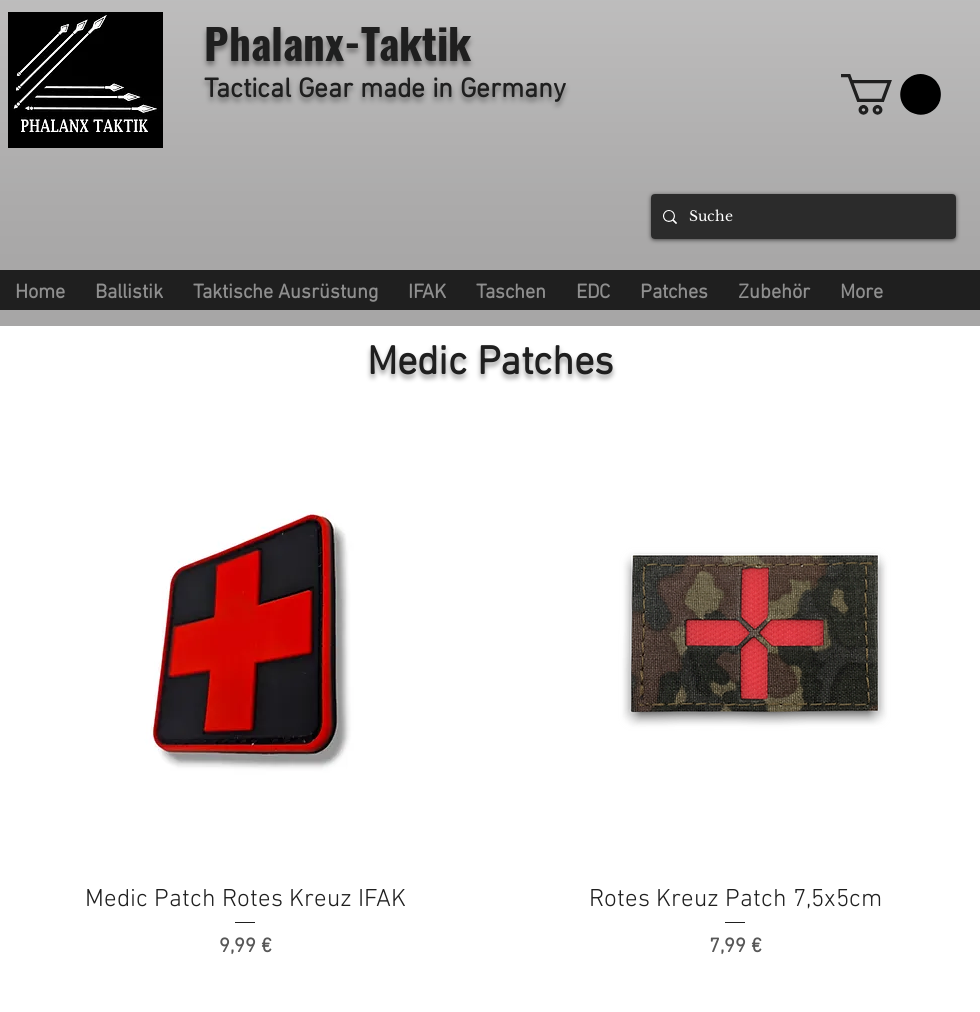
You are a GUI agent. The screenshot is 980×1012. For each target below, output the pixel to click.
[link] (891, 94)
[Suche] (801, 216)
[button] (285, 290)
